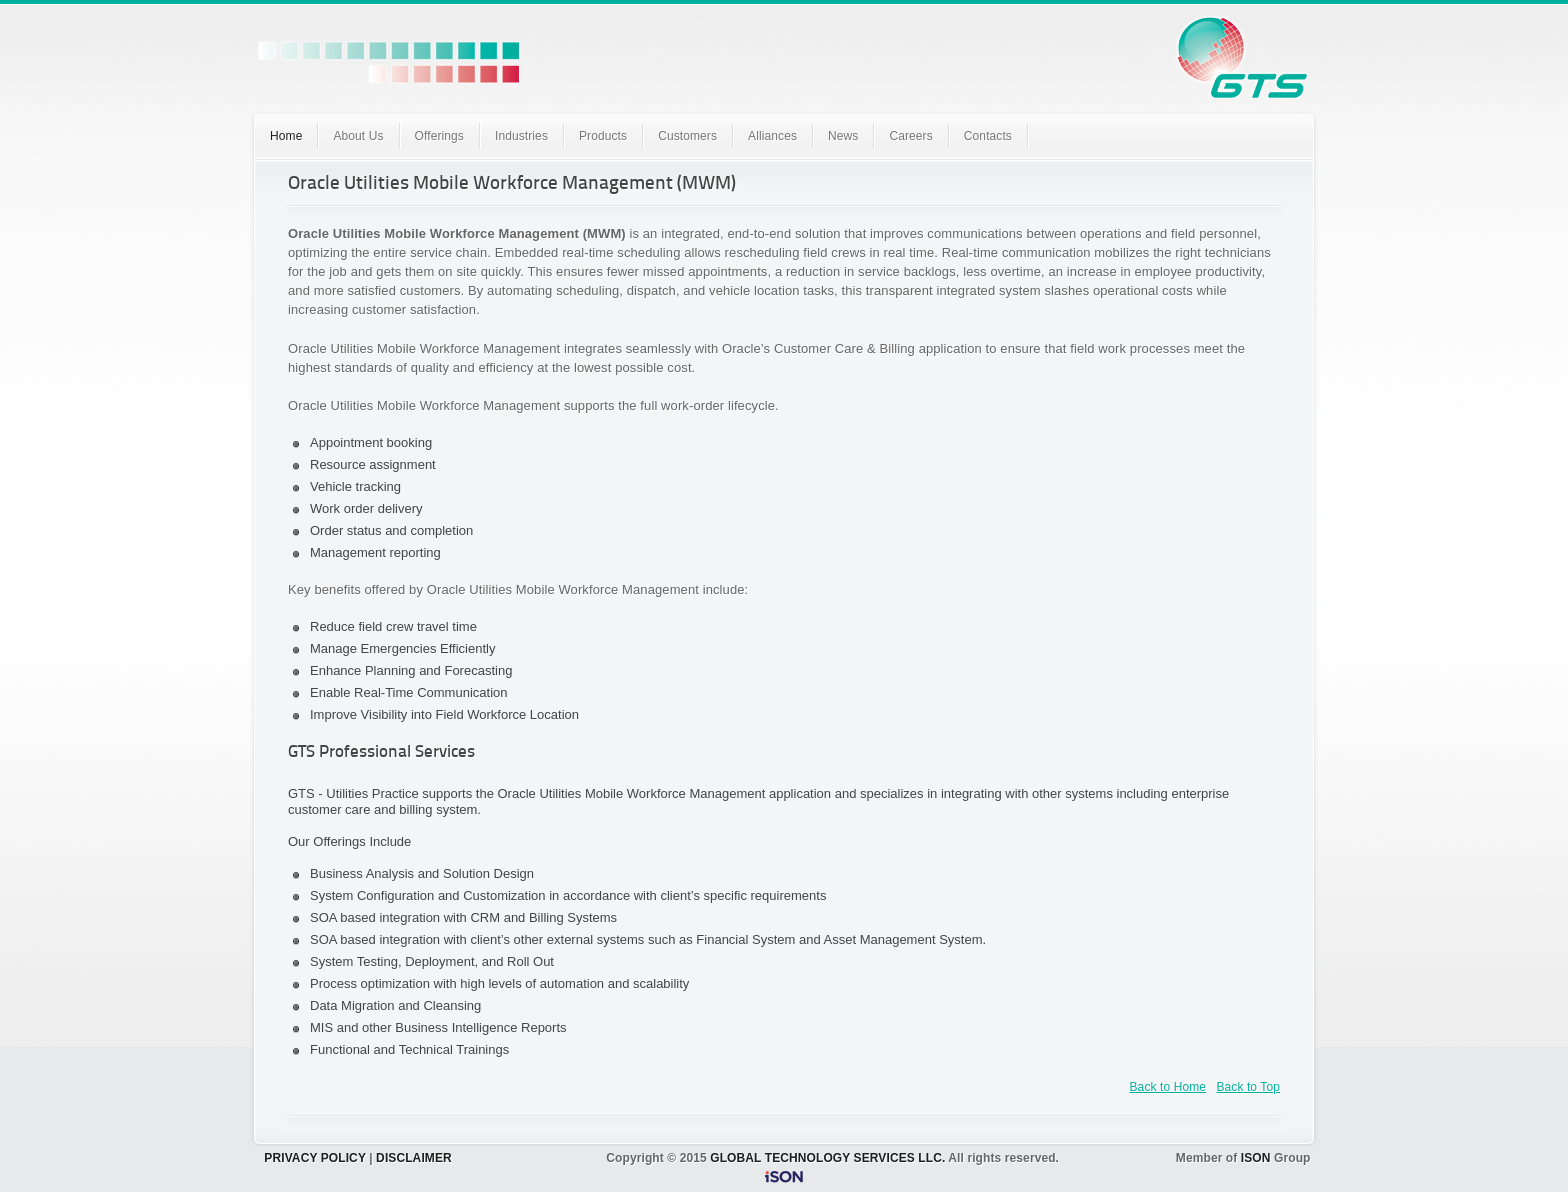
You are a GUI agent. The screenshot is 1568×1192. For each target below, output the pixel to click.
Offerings (439, 136)
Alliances (772, 136)
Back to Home (1168, 1087)
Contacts (988, 136)
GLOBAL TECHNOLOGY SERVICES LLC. (827, 1158)
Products (603, 136)
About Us (358, 136)
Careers (910, 136)
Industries (521, 136)
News (843, 136)
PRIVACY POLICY (314, 1158)
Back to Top (1248, 1087)
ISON (1256, 1158)
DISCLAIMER (414, 1158)
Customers (687, 136)
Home (286, 136)
